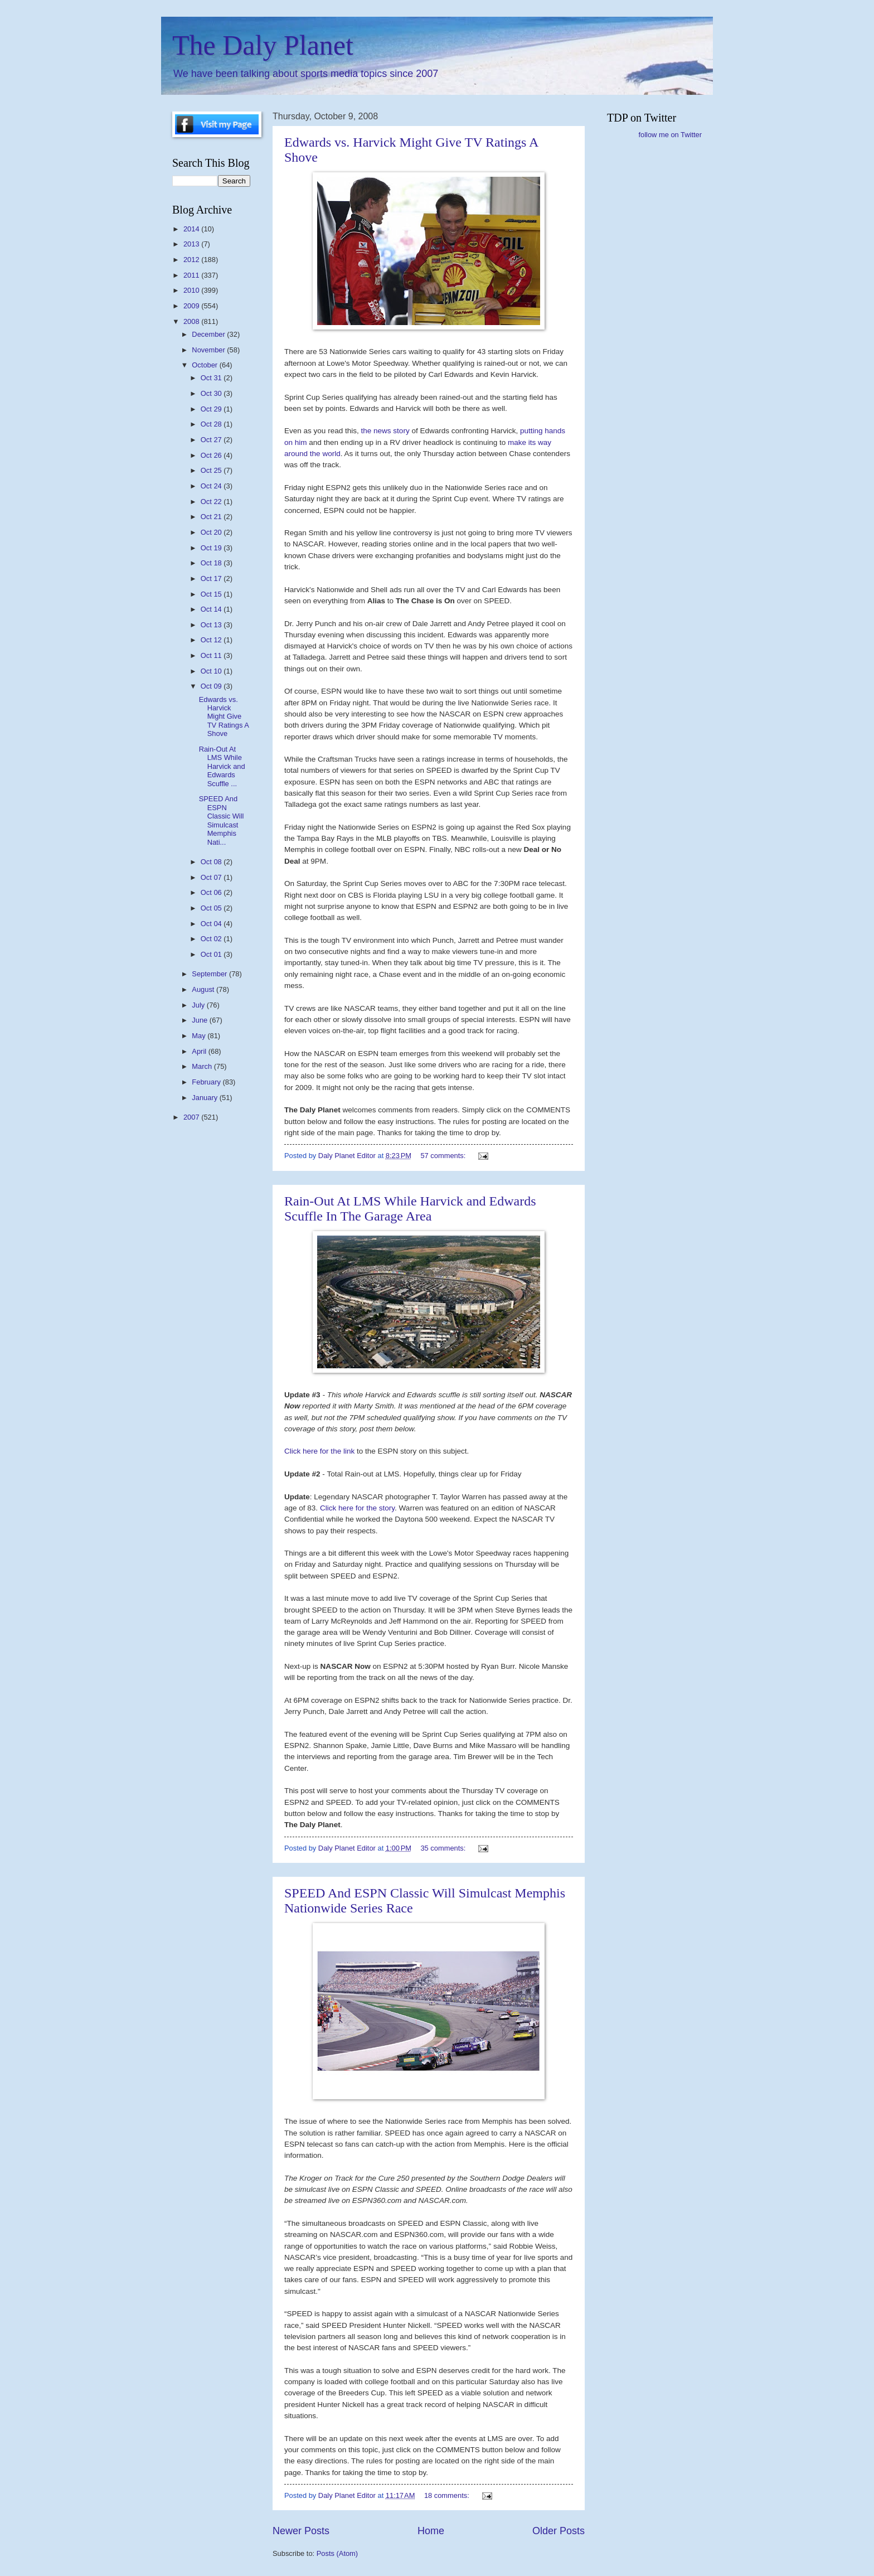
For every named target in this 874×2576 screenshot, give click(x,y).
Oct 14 (212, 609)
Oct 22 (212, 501)
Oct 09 (212, 686)
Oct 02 (212, 938)
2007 (192, 1117)
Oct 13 (212, 625)
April (200, 1051)
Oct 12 (212, 640)
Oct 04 (212, 923)
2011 (192, 275)
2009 (192, 306)
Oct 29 (212, 409)
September (210, 974)
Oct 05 (212, 908)
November (209, 350)
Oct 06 (212, 892)
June (201, 1020)
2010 (192, 290)
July (199, 1005)
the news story (386, 431)
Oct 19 (212, 548)
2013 (192, 244)
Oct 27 (212, 439)
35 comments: (443, 1848)
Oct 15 (212, 594)
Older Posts (558, 2530)
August (204, 989)
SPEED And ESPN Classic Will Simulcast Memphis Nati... (221, 820)
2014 (192, 229)
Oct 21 (212, 516)
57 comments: (443, 1155)
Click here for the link (320, 1451)
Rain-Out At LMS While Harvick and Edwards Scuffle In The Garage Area (410, 1208)
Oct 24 (212, 486)
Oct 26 (212, 455)
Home (430, 2530)
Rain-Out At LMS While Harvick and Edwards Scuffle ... (222, 766)
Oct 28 (212, 424)
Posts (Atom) (337, 2553)
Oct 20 (212, 532)
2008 (192, 321)
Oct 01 (212, 954)
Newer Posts (301, 2530)
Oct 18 (212, 563)
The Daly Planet (262, 45)
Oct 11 (212, 655)
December (209, 334)
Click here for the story (357, 1508)
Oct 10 (212, 671)
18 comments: (447, 2495)
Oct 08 (212, 862)
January (205, 1097)
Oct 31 (212, 378)
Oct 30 (212, 393)
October (205, 365)
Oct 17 (212, 578)
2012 (192, 259)
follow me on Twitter (670, 134)
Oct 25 (212, 470)
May (199, 1036)
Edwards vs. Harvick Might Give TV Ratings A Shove (224, 716)
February (207, 1082)
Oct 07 (212, 877)
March (202, 1066)
